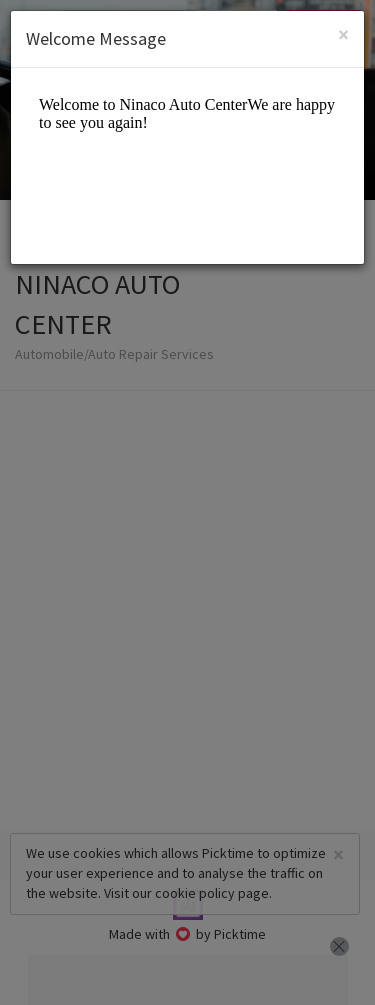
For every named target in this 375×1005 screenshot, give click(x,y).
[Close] (343, 34)
